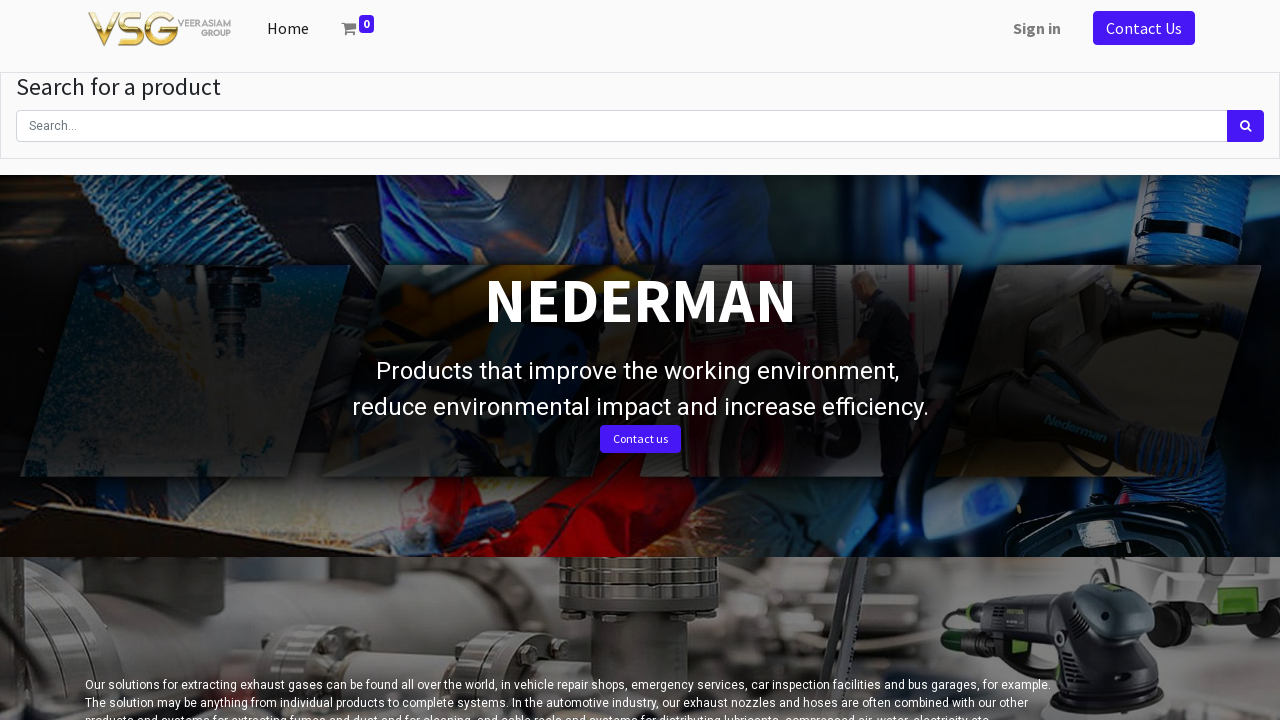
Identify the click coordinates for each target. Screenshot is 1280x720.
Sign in (1037, 28)
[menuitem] (288, 28)
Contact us (640, 438)
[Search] (1245, 126)
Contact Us (1144, 28)
